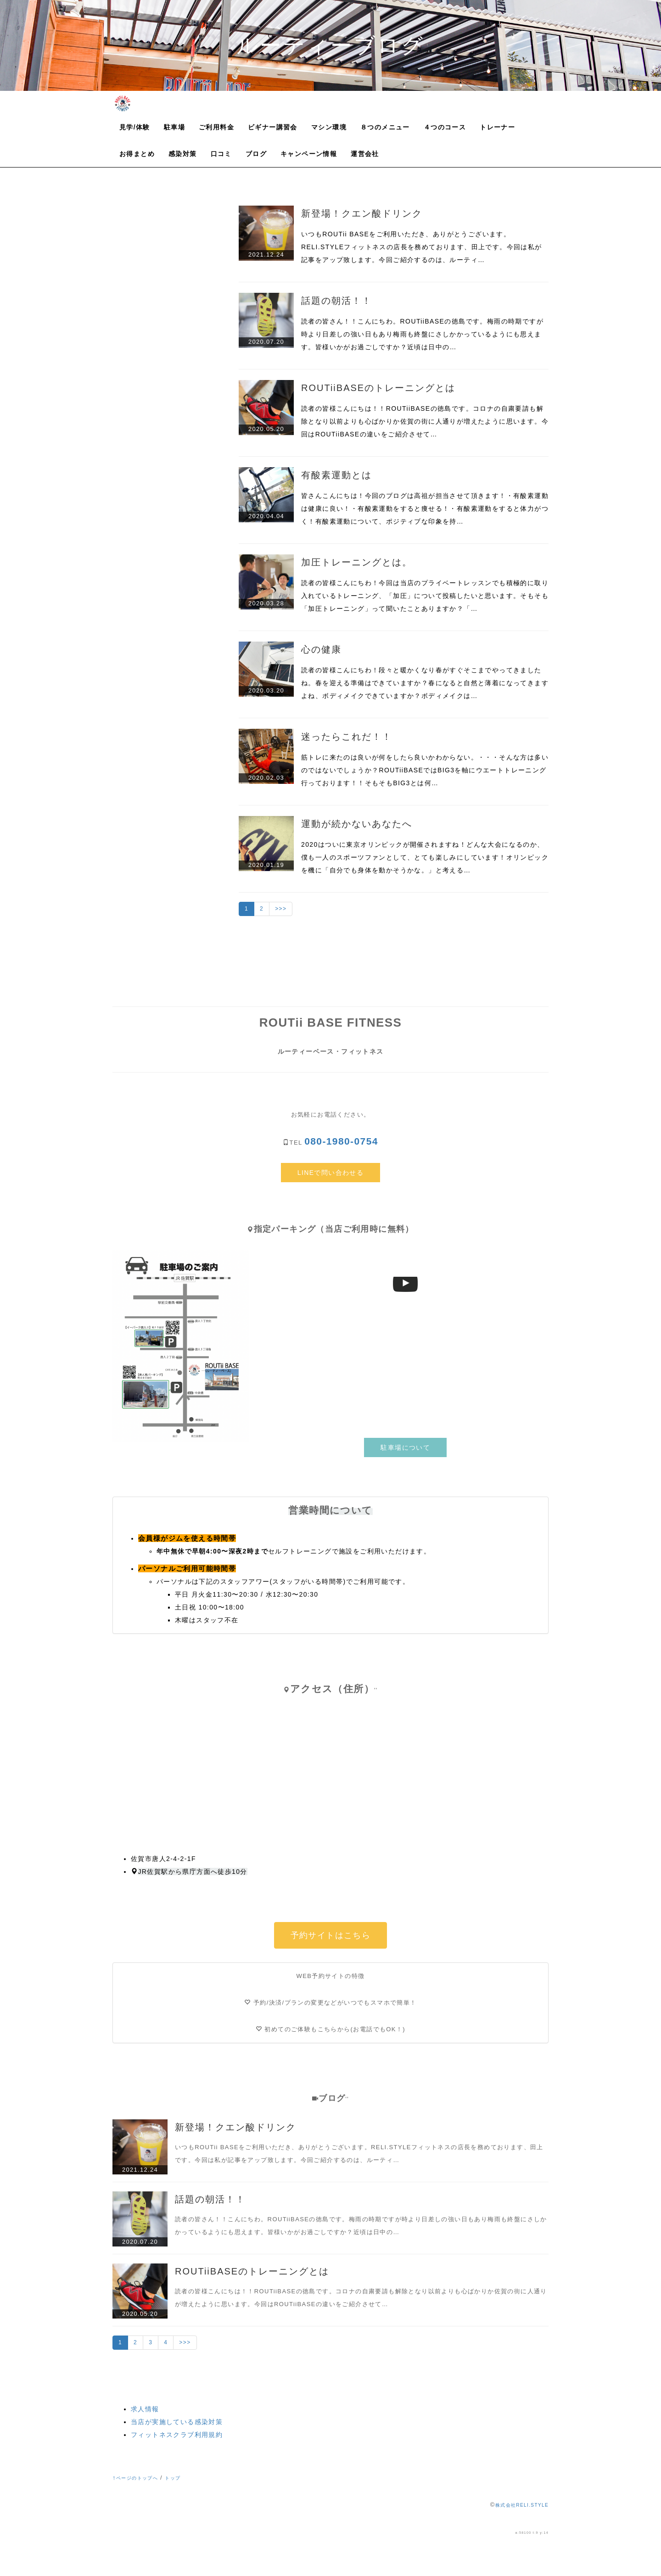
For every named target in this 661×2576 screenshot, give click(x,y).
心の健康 (321, 649)
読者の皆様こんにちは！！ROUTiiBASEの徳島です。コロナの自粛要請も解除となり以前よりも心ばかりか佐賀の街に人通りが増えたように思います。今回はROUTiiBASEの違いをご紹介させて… (425, 421)
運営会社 (365, 153)
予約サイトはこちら (331, 1935)
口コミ (221, 153)
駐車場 (174, 127)
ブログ (256, 153)
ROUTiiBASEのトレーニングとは (378, 388)
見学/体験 (134, 127)
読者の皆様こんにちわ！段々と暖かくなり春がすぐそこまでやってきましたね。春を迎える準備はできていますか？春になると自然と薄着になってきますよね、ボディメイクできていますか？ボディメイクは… (425, 682)
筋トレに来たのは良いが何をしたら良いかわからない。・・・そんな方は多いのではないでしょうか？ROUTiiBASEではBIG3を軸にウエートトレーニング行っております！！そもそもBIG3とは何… (425, 770)
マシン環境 (329, 127)
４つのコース (445, 127)
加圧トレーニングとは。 (356, 562)
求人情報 (145, 2409)
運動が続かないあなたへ (356, 824)
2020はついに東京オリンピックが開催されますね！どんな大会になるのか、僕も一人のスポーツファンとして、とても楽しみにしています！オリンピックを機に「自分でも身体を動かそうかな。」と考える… (425, 857)
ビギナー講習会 (272, 127)
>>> (280, 908)
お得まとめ (137, 153)
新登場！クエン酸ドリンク (361, 213)
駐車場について (405, 1447)
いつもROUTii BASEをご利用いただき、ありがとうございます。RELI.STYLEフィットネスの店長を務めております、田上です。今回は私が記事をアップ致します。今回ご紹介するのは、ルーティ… (421, 246)
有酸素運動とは (336, 475)
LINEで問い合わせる (330, 1172)
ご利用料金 (216, 127)
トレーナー (497, 127)
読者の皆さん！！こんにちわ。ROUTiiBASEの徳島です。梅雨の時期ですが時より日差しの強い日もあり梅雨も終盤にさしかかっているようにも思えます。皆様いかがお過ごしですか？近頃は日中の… (422, 334)
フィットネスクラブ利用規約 (177, 2434)
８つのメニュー (385, 127)
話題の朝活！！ (336, 301)
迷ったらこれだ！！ (346, 737)
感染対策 (182, 153)
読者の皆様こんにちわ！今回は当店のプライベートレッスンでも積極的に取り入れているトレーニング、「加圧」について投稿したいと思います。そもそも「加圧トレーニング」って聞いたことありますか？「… (425, 595)
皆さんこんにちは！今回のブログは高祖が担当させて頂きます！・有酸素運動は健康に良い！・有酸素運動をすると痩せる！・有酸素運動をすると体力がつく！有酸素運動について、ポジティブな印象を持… (425, 508)
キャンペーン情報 (308, 153)
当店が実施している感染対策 (177, 2421)
